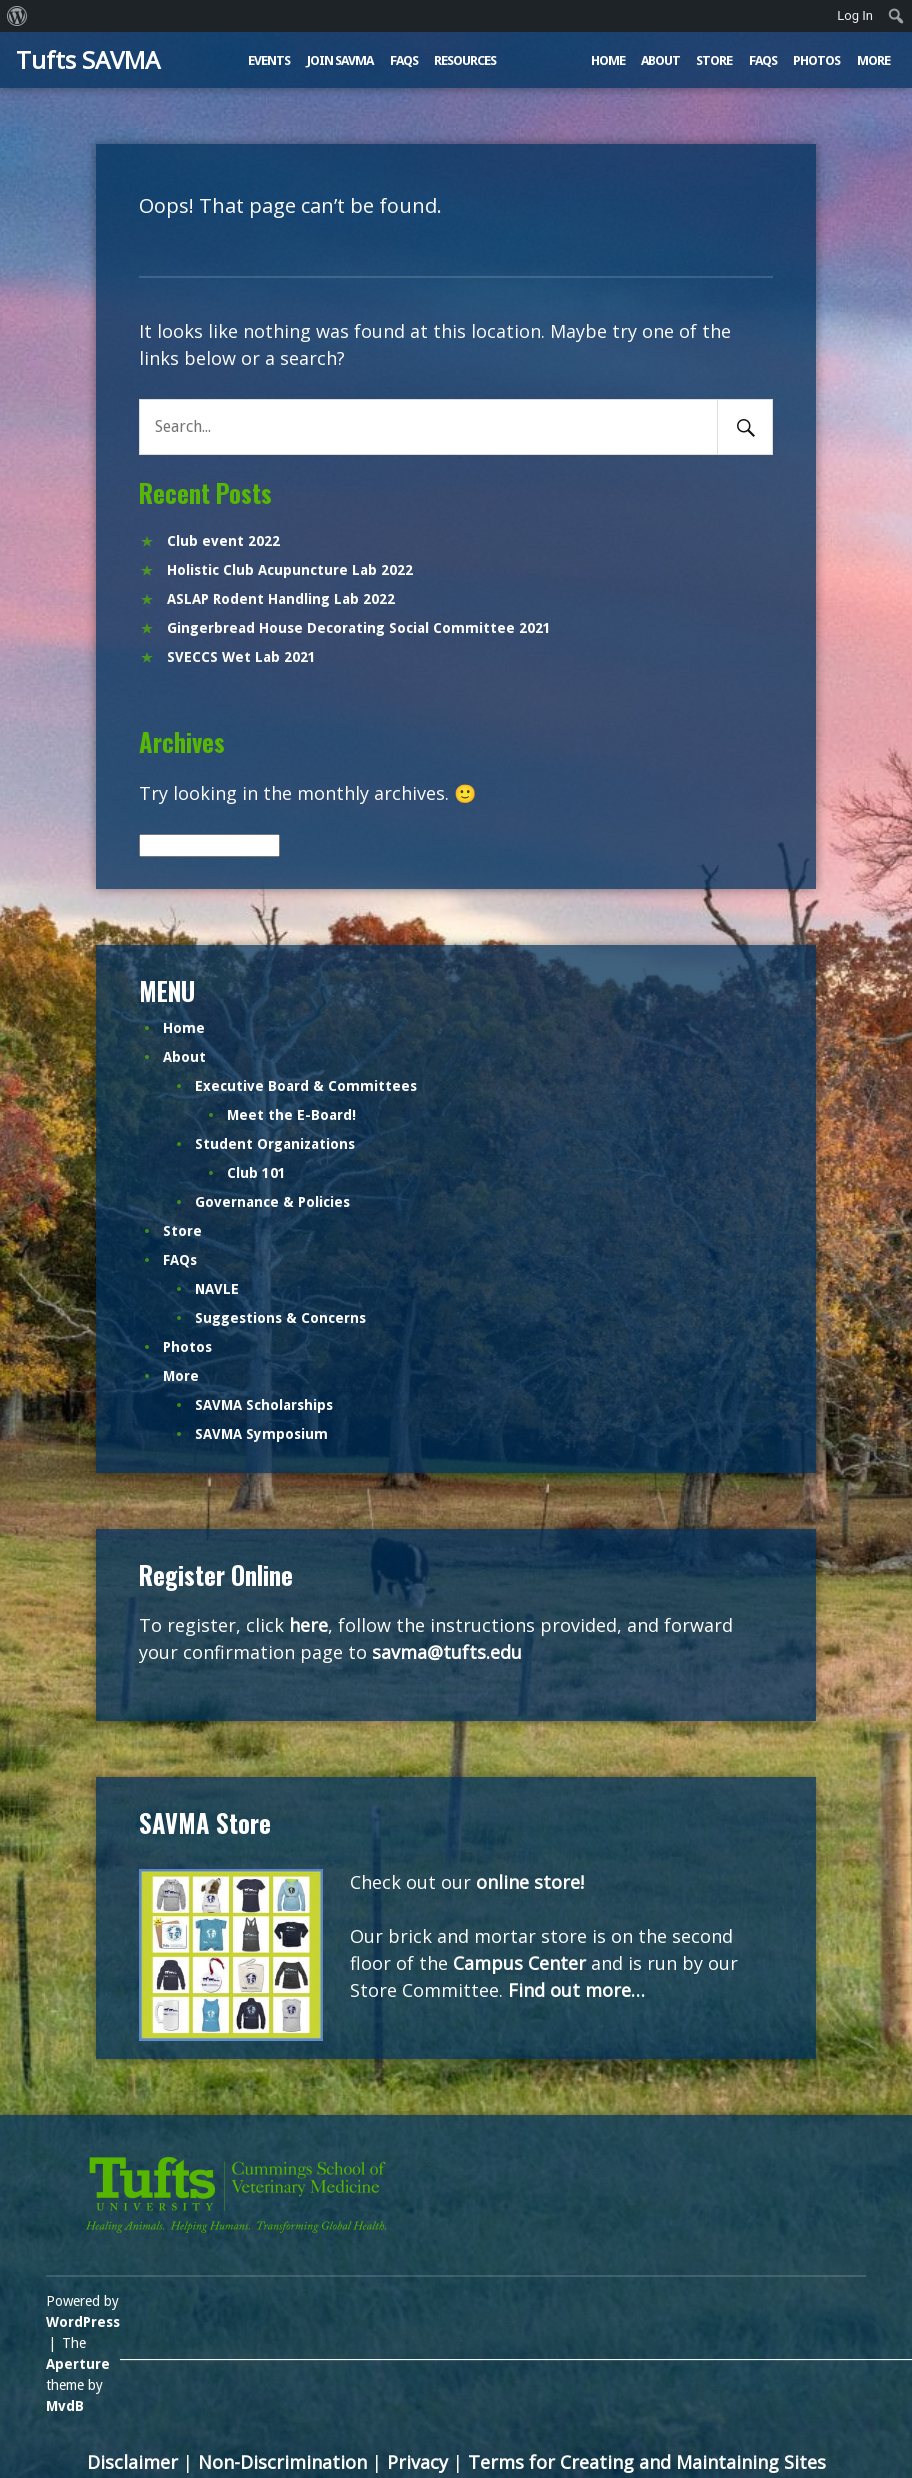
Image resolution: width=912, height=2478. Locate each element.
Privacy (417, 2462)
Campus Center (519, 1963)
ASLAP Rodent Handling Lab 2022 (281, 599)
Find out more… (576, 1990)
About (660, 60)
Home (608, 60)
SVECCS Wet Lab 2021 (241, 657)
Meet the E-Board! (291, 1115)
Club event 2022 (223, 541)
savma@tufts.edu (447, 1652)
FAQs (404, 60)
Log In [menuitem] (855, 15)
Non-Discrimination (282, 2462)
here (308, 1625)
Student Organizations (275, 1144)
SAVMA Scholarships (264, 1405)
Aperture (78, 2364)
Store (714, 60)
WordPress (83, 2322)
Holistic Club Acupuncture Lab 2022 (290, 570)
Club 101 (256, 1173)
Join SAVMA (340, 60)
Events (269, 60)
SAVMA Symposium (261, 1434)
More (873, 60)
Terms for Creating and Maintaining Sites (647, 2462)
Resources (465, 60)
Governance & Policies (272, 1202)
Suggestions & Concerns (280, 1318)
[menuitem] (17, 16)
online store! (530, 1882)
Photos (816, 60)
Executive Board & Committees (306, 1086)
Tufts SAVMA (88, 59)
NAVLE (217, 1289)
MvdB (65, 2406)
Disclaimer (132, 2462)
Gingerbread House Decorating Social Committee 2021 (359, 628)
